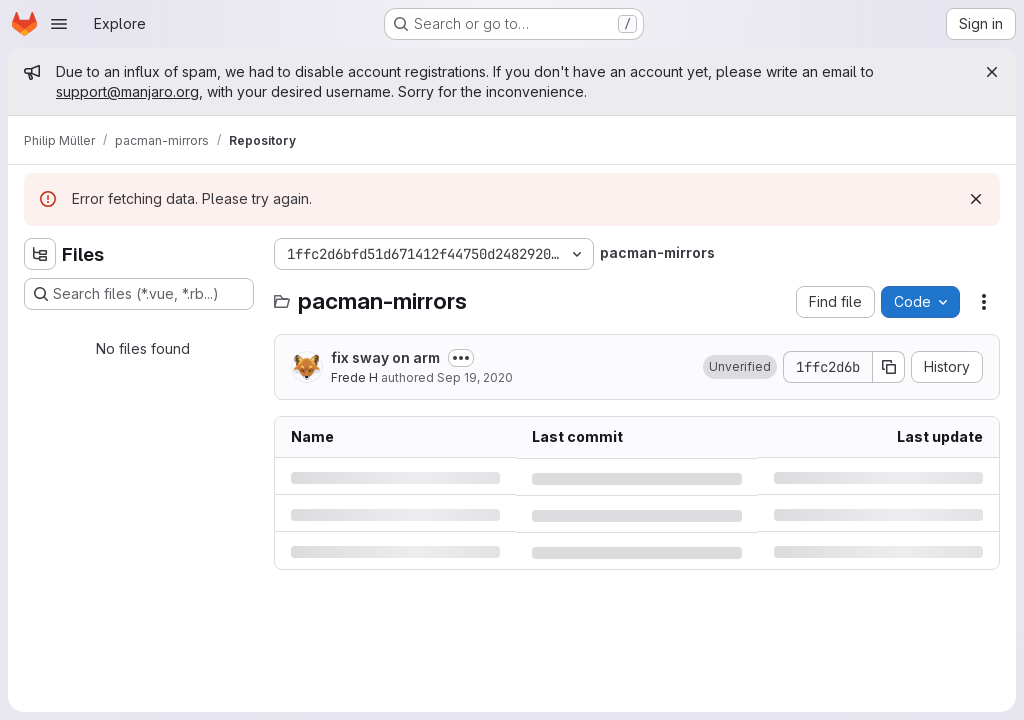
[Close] (992, 72)
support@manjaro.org (127, 91)
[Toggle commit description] (461, 358)
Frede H (354, 377)
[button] (740, 367)
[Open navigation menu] (59, 24)
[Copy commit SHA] (889, 367)
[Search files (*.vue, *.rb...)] (139, 294)
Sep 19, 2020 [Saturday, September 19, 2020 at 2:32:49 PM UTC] (475, 377)
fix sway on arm (385, 357)
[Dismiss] (976, 199)
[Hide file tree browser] (40, 254)
